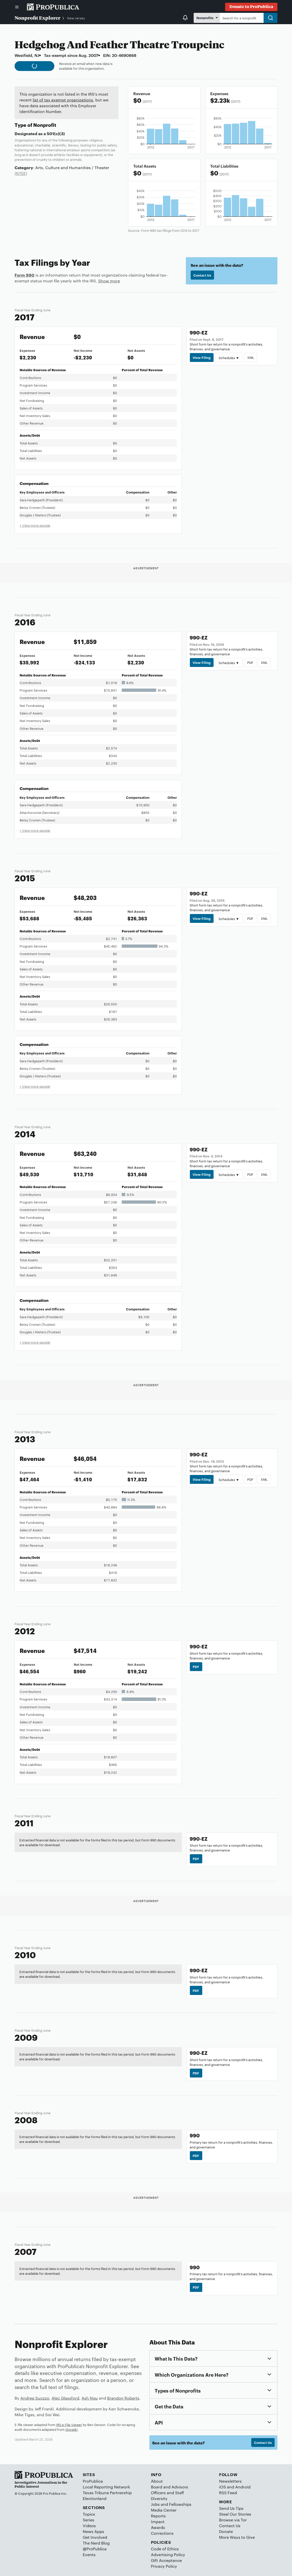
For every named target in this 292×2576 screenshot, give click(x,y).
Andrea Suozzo (34, 2398)
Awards (158, 2527)
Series (88, 2519)
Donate (226, 2531)
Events (89, 2554)
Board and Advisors (169, 2486)
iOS (222, 2486)
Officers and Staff (167, 2492)
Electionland (94, 2498)
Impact (157, 2521)
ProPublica (93, 2481)
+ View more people (35, 525)
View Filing (202, 357)
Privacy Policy (164, 2566)
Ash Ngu (89, 2398)
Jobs (155, 2504)
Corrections (162, 2533)
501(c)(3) (56, 133)
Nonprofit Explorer (37, 17)
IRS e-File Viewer (69, 2424)
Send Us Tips (231, 2508)
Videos (89, 2525)
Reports (158, 2515)
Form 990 (24, 275)
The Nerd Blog (96, 2543)
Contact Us (202, 275)
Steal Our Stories (235, 2514)
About (157, 2481)
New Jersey (76, 18)
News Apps (93, 2531)
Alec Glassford (65, 2398)
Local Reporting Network (106, 2486)
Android (243, 2486)
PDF (250, 662)
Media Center (164, 2510)
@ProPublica (95, 2548)
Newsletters (230, 2481)
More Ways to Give (237, 2537)
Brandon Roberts (123, 2398)
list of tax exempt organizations (63, 99)
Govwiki (71, 2429)
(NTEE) (21, 173)
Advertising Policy (168, 2554)
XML (250, 357)
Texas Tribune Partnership (107, 2492)
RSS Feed (228, 2492)
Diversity (159, 2498)
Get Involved (95, 2537)
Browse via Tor (233, 2519)
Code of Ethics (165, 2548)
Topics (89, 2514)
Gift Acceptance (166, 2560)
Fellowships (180, 2504)
